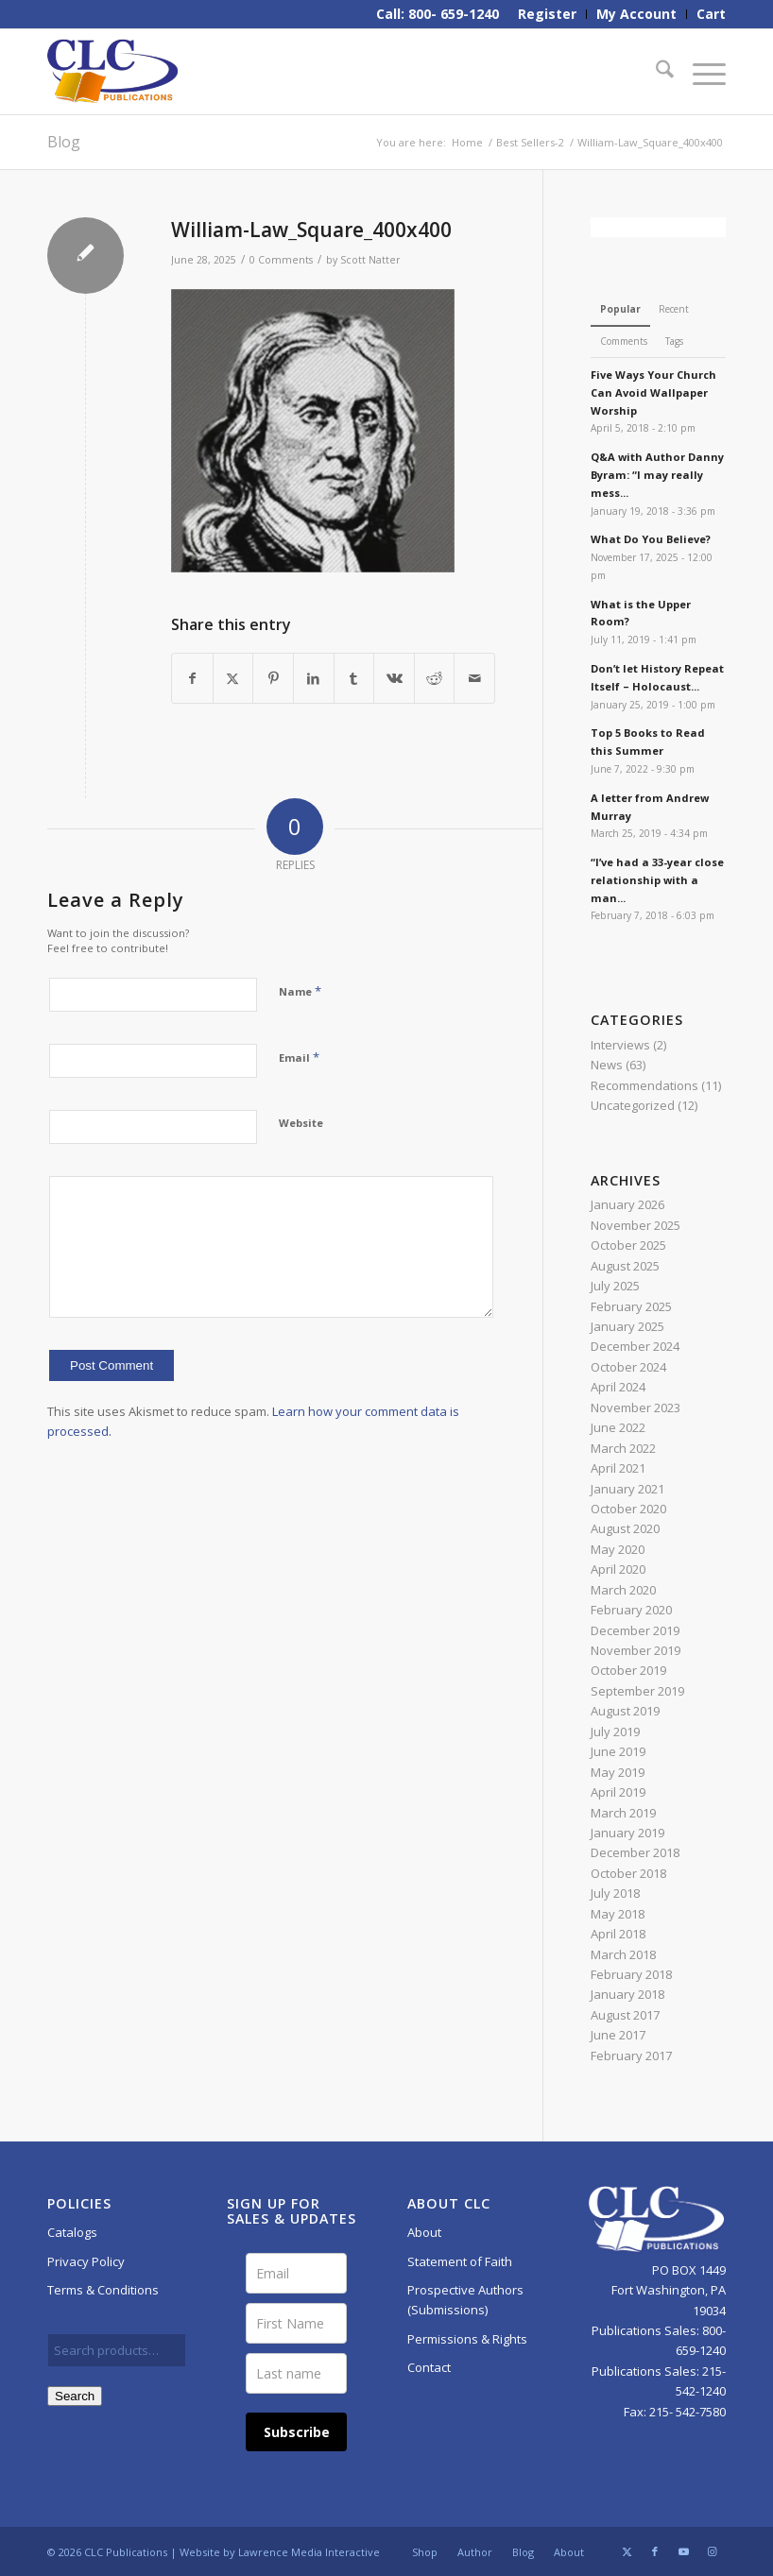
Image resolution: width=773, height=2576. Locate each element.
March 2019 (623, 1812)
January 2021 (627, 1488)
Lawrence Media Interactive (309, 2552)
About (424, 2232)
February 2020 (631, 1609)
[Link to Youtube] (683, 2551)
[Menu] (700, 71)
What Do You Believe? (651, 539)
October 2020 (628, 1508)
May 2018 (617, 1913)
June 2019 (618, 1751)
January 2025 (627, 1326)
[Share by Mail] (474, 678)
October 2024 (628, 1366)
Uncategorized (633, 1105)
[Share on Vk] (394, 678)
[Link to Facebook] (655, 2551)
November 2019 (635, 1650)
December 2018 (635, 1852)
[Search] (655, 71)
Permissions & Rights (467, 2338)
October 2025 (628, 1245)
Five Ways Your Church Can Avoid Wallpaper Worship (653, 392)
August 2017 (625, 2014)
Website (301, 1123)
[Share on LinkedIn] (314, 678)
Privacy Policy (86, 2261)
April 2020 (618, 1569)
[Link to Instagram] (711, 2551)
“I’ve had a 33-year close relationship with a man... (657, 880)
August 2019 (625, 1710)
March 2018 (623, 1954)
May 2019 (617, 1772)
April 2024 (618, 1386)
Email (299, 1057)
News (607, 1064)
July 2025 (615, 1285)
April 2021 (618, 1467)
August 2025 (625, 1265)
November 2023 (635, 1407)
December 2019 (635, 1630)
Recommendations (644, 1085)
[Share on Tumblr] (354, 678)
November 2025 (635, 1225)
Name (300, 990)
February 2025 (631, 1306)
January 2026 (627, 1204)
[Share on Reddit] (435, 678)
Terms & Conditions (103, 2289)
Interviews (620, 1044)
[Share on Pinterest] (273, 678)
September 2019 (637, 1690)
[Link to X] (626, 2551)
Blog (63, 141)
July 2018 (615, 1893)
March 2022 (623, 1448)
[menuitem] (547, 14)
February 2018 (631, 1974)
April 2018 (618, 1933)
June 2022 (618, 1427)
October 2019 (628, 1670)
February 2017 (631, 2055)
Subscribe (297, 2432)
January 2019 (627, 1832)
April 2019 (618, 1791)
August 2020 (625, 1528)
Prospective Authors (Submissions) (465, 2299)
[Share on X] (233, 678)
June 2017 (618, 2034)
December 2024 (635, 1346)
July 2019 (615, 1731)
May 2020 (617, 1549)
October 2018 (628, 1873)
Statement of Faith (459, 2261)
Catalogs (72, 2232)
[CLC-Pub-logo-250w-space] (112, 71)
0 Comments (281, 259)
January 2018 (627, 1994)
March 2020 (623, 1589)
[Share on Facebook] (192, 678)
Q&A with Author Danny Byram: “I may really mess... (657, 475)
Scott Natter (370, 259)
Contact (429, 2367)
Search (74, 2396)
